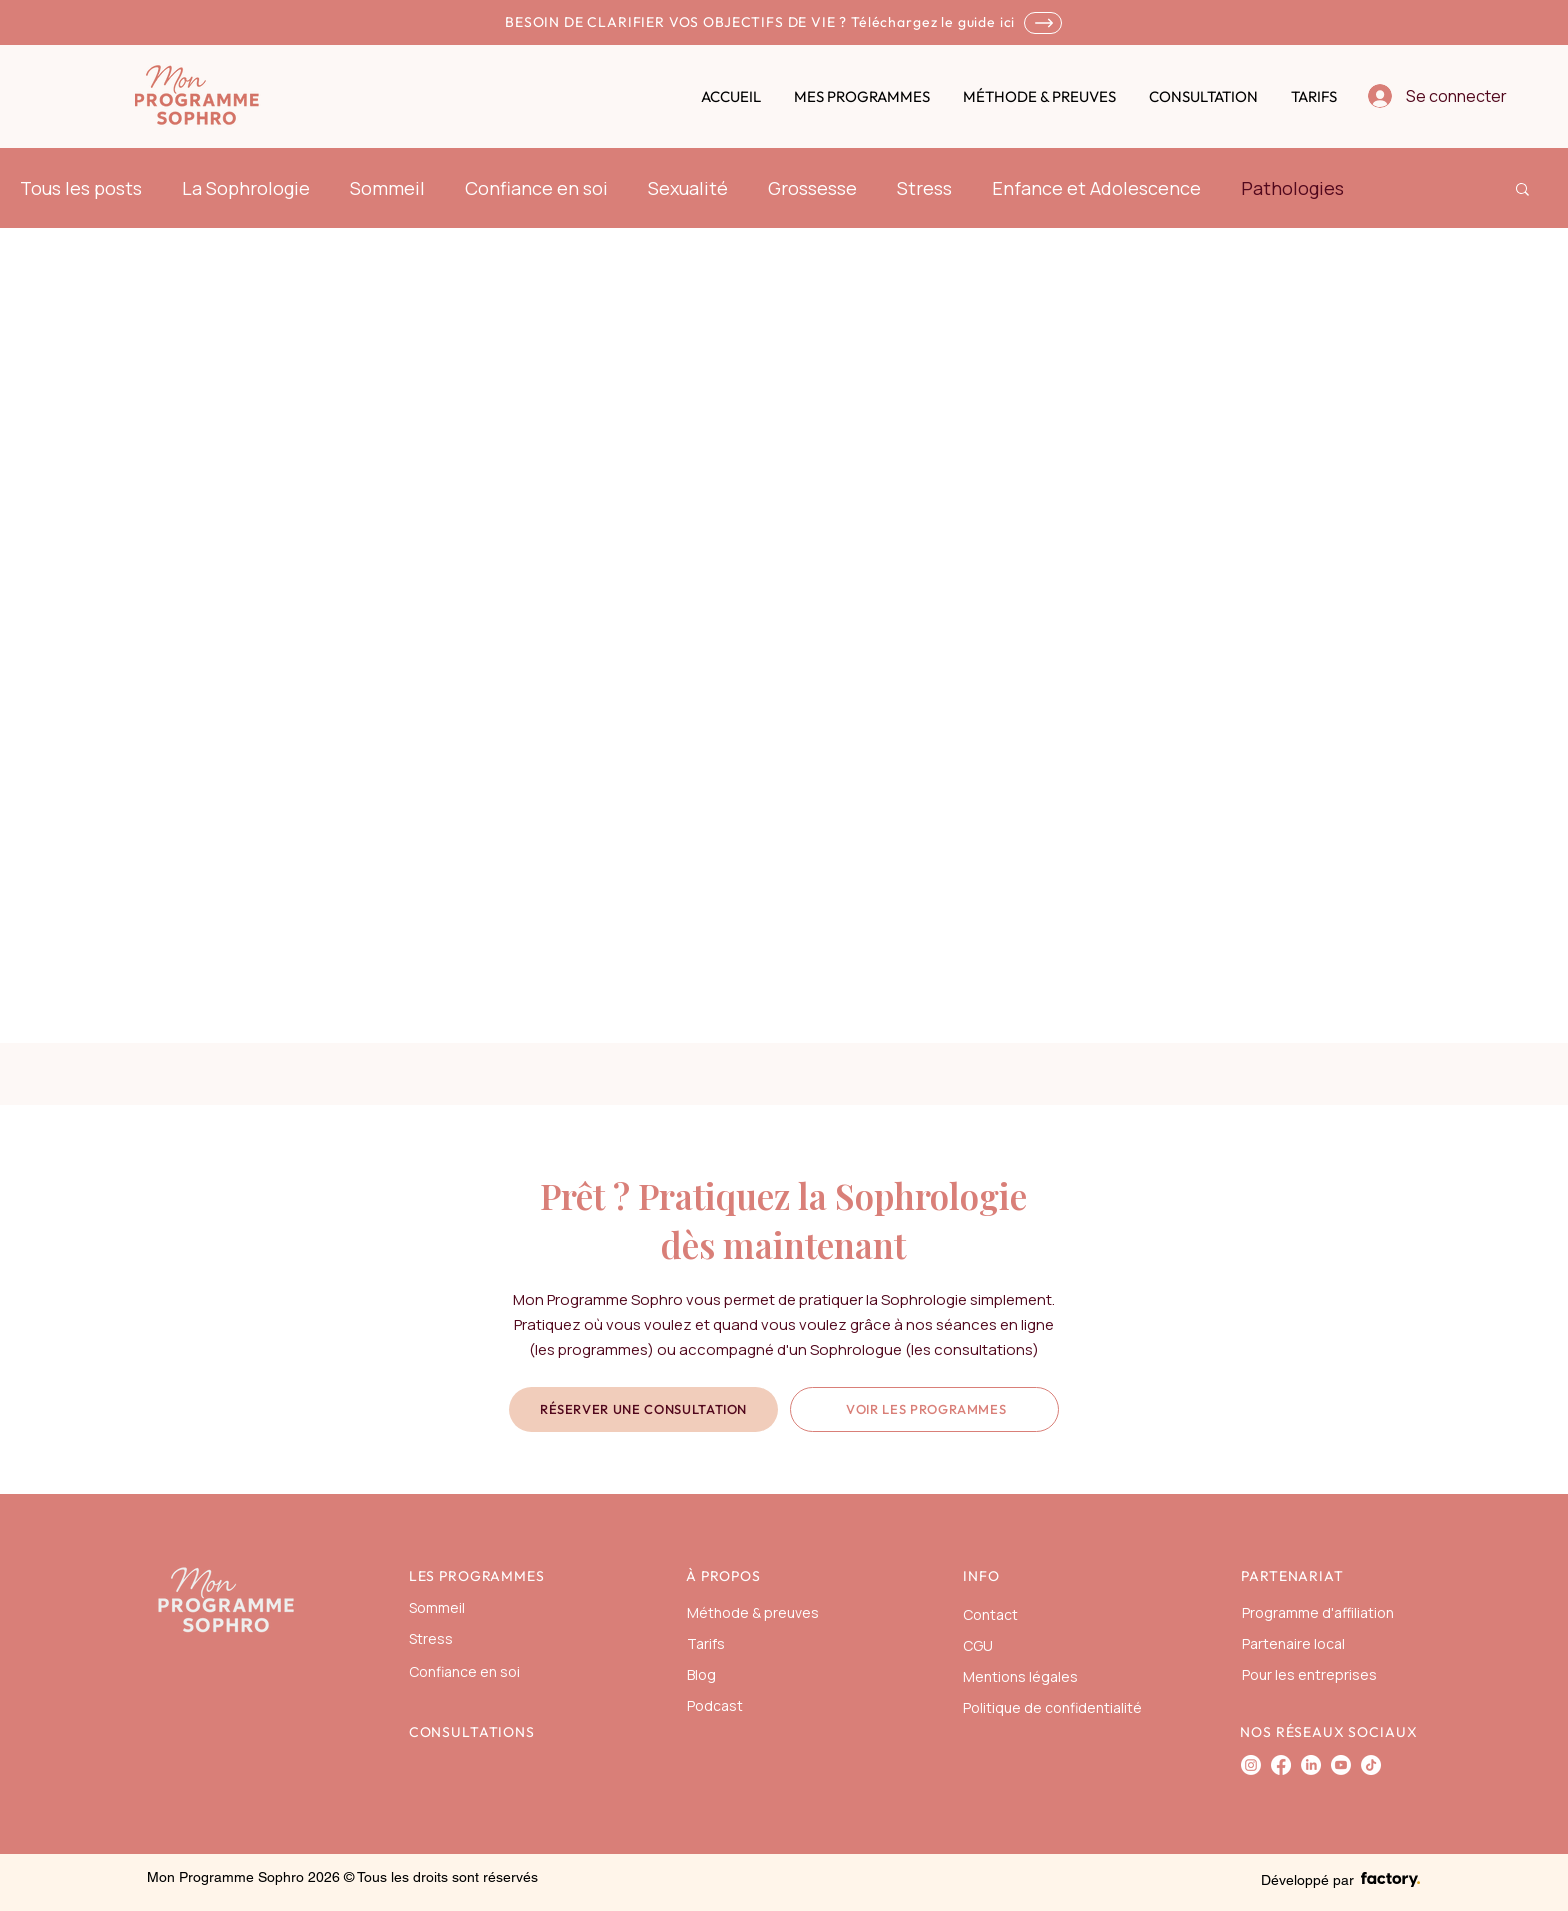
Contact (990, 1614)
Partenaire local (1293, 1643)
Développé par (1307, 1880)
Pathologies (1292, 188)
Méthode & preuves (753, 1612)
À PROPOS (723, 1576)
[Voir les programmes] (924, 1409)
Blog (701, 1674)
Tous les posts (81, 188)
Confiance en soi (536, 188)
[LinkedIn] (1311, 1765)
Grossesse (812, 188)
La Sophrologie (246, 188)
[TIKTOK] (1371, 1765)
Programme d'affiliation (1318, 1612)
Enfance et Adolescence (1096, 188)
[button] (1522, 190)
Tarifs (706, 1643)
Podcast (715, 1705)
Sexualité (688, 188)
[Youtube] (1341, 1765)
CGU (978, 1645)
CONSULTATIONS (472, 1732)
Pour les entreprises (1309, 1674)
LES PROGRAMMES (477, 1576)
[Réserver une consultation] (643, 1409)
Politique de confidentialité (1052, 1707)
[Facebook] (1281, 1765)
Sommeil (387, 188)
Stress (924, 188)
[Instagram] (1251, 1765)
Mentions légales (1020, 1676)
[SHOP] (1043, 23)
